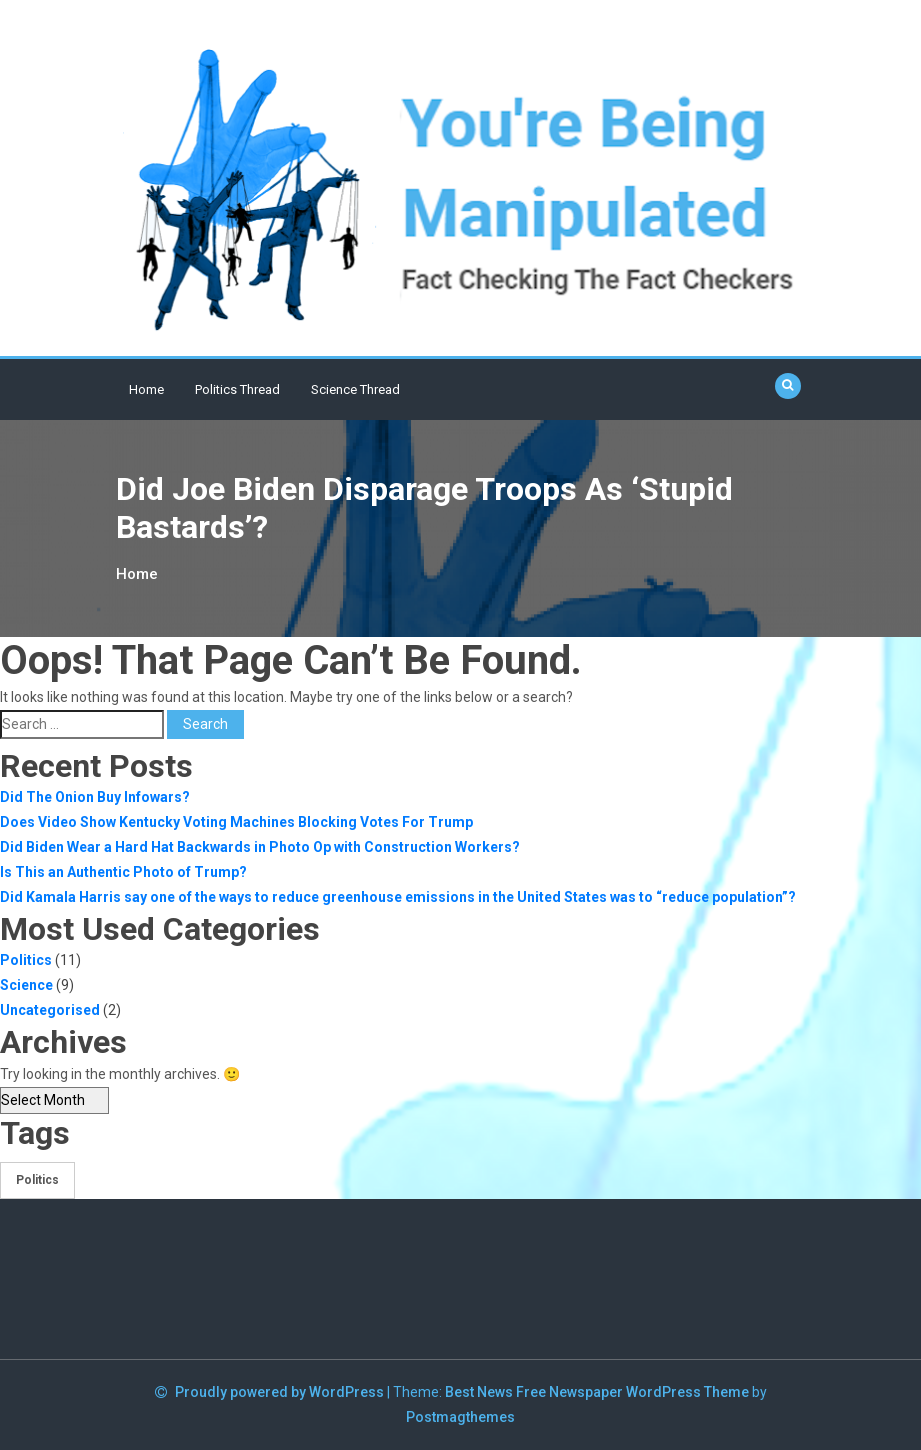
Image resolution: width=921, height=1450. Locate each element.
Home (146, 389)
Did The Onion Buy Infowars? (95, 797)
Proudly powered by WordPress (281, 1392)
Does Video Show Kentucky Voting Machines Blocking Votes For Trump (236, 822)
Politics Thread (237, 389)
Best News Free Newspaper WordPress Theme (597, 1392)
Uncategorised (50, 1010)
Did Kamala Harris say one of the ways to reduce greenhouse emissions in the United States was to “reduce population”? (398, 897)
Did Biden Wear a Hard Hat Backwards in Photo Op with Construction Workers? (260, 847)
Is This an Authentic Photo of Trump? (123, 872)
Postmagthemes (460, 1417)
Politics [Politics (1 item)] (37, 1180)
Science (26, 985)
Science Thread (355, 389)
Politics (26, 960)
